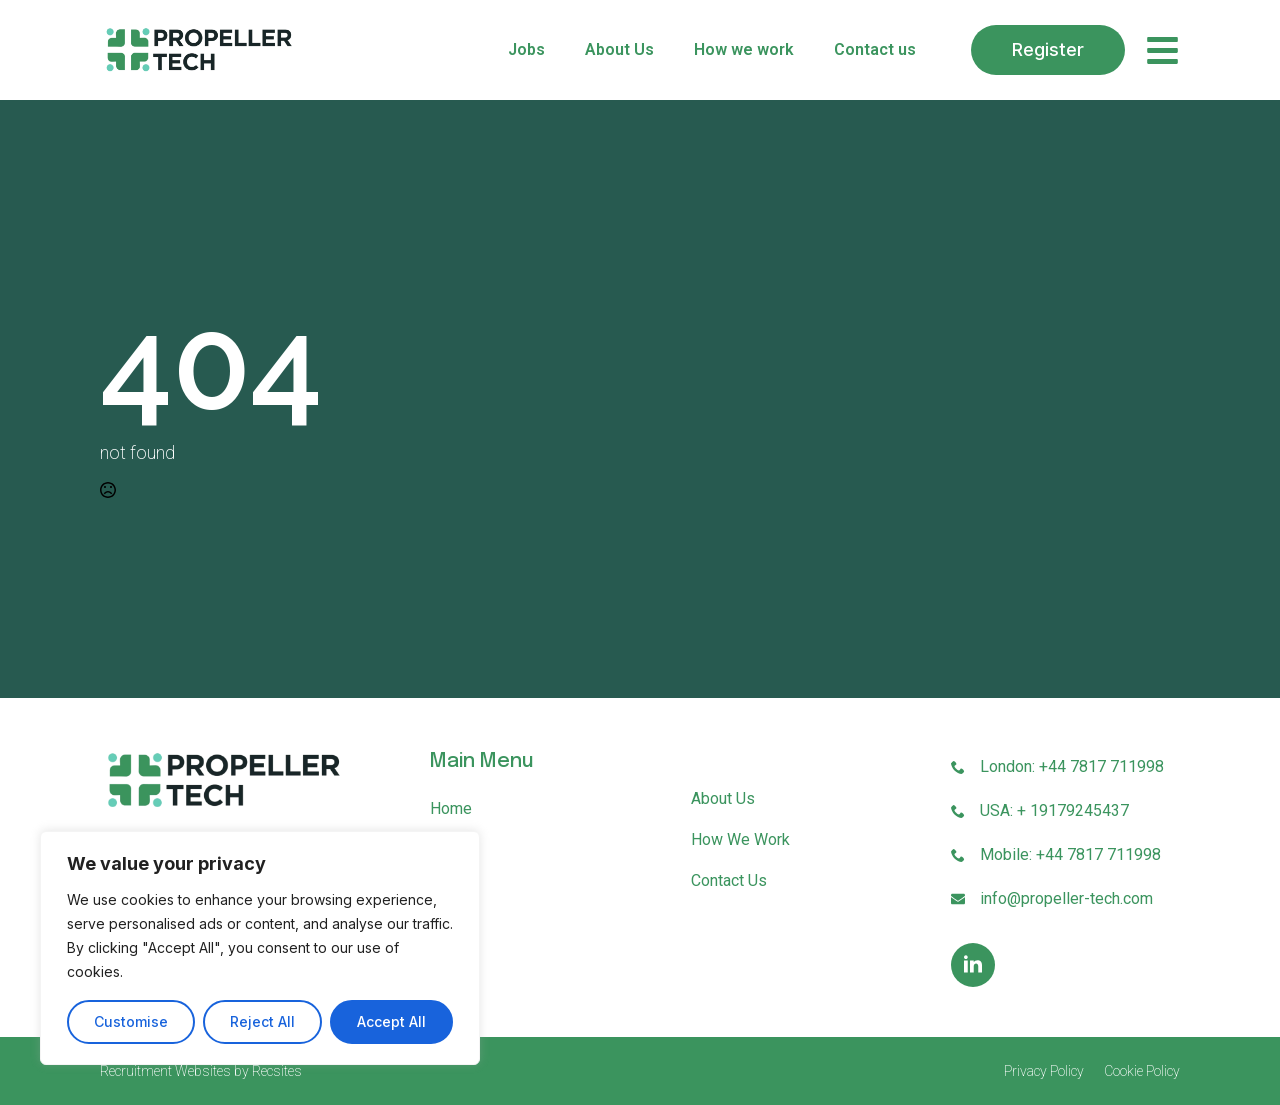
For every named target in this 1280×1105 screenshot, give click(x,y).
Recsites (277, 1071)
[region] (260, 948)
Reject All (262, 1021)
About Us (619, 49)
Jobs (526, 49)
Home (451, 808)
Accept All (391, 1021)
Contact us (875, 49)
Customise (131, 1021)
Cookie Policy (1142, 1071)
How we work (744, 49)
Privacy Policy (1044, 1071)
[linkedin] (973, 965)
